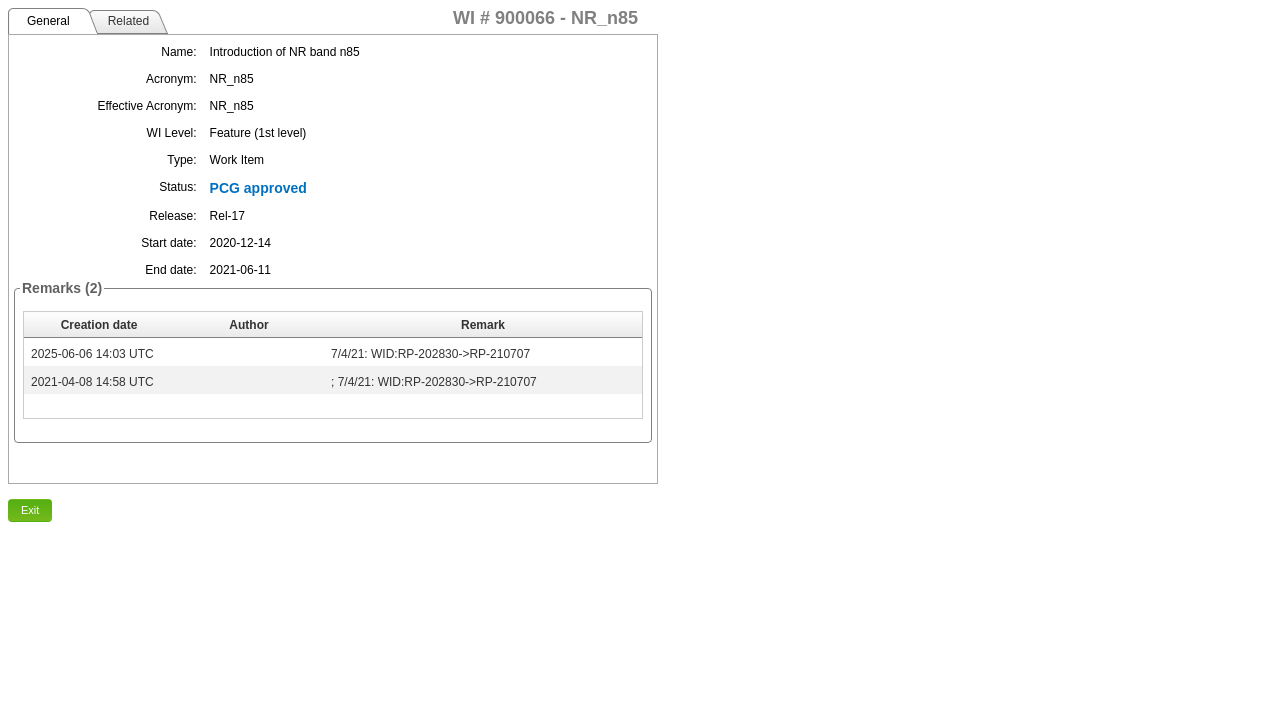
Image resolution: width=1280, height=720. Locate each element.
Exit (30, 510)
